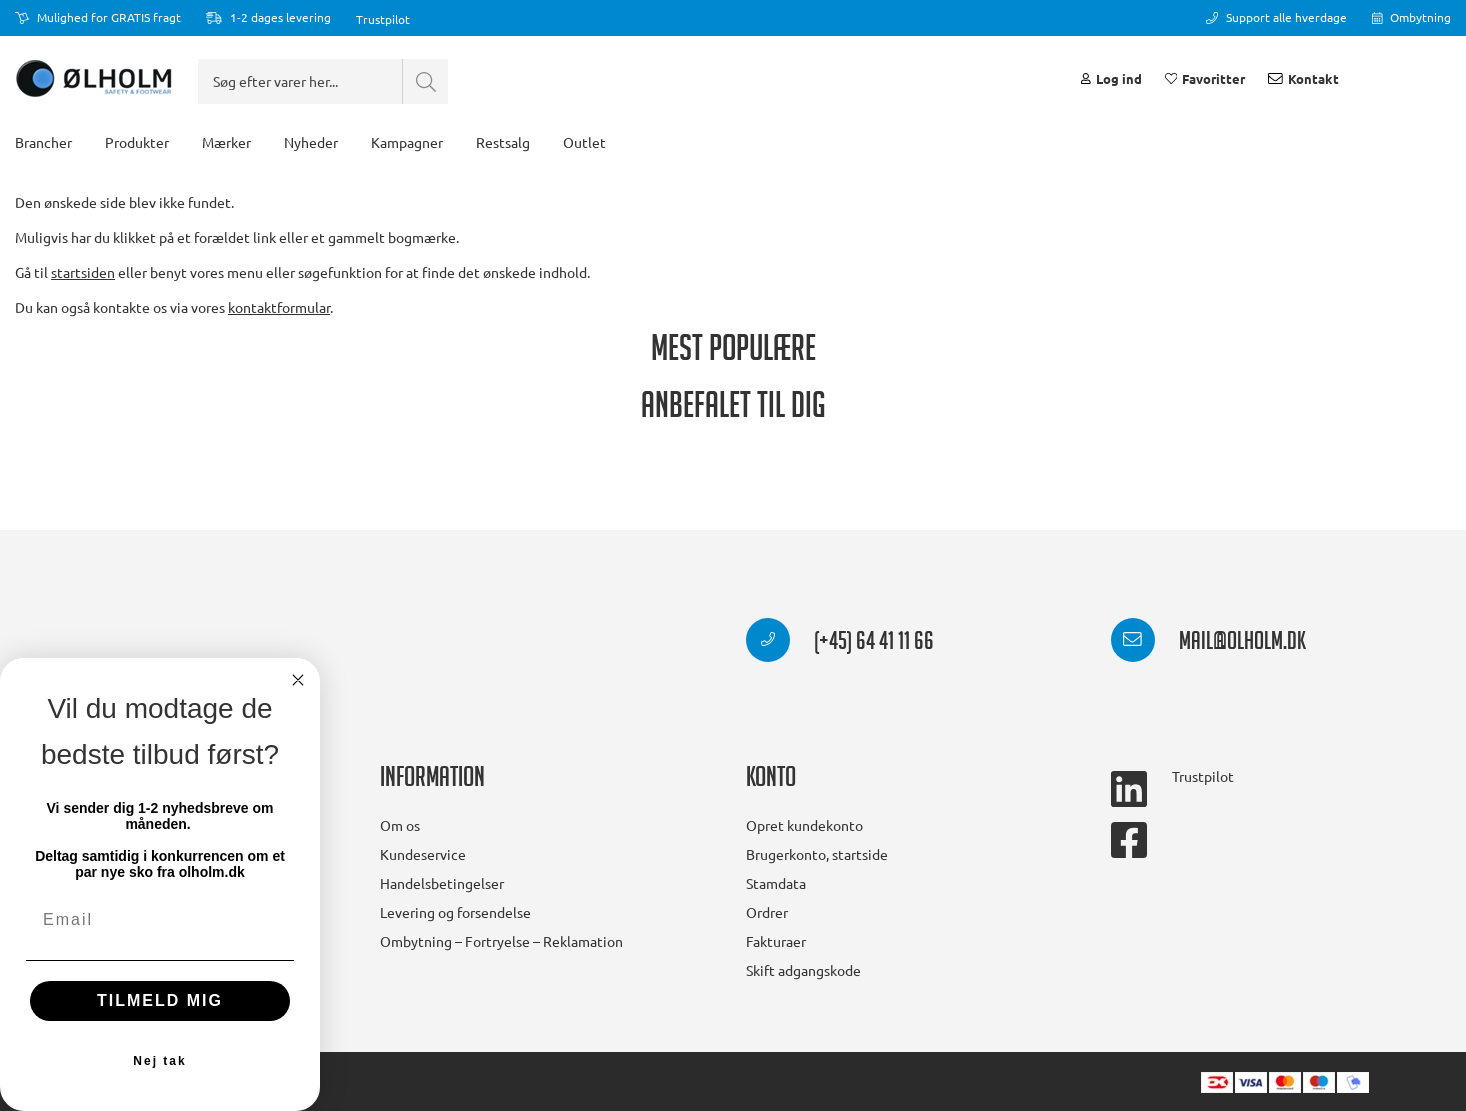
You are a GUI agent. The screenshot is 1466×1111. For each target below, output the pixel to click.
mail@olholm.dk (1208, 644)
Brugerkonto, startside (817, 854)
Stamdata (776, 883)
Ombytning (1412, 17)
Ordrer (767, 912)
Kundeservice (423, 854)
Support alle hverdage (1276, 17)
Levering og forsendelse (455, 912)
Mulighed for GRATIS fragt (98, 17)
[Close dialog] (298, 680)
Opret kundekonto (804, 825)
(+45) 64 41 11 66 (840, 644)
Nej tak (159, 1061)
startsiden (83, 296)
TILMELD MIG (160, 1000)
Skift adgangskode (803, 970)
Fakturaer (776, 941)
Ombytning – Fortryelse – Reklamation (501, 941)
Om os (400, 825)
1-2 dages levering (268, 17)
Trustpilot (383, 19)
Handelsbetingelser (442, 883)
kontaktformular (279, 331)
